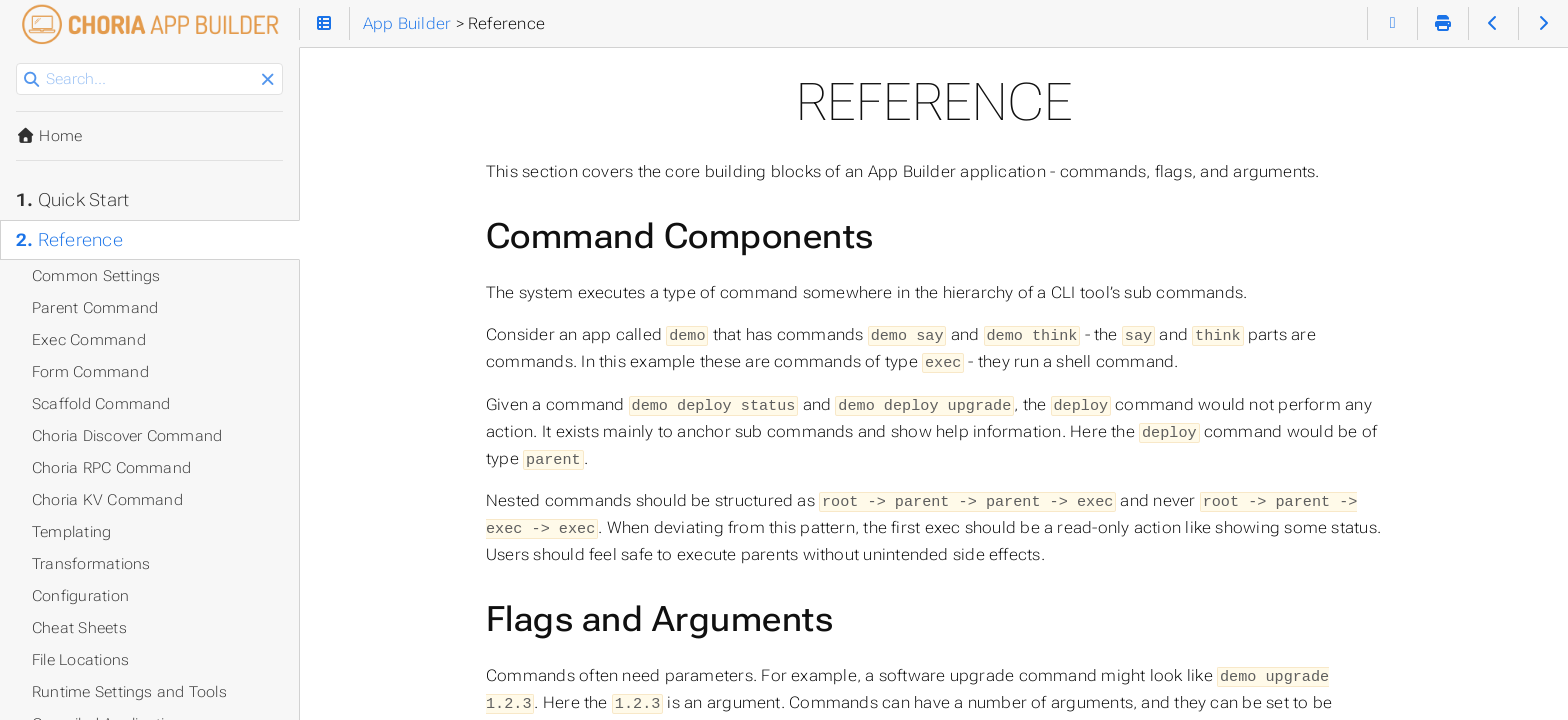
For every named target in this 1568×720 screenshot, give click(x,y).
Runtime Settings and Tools (129, 692)
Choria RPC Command (111, 468)
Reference (69, 240)
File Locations (80, 660)
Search (17, 63)
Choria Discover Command (127, 436)
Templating (71, 532)
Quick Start (72, 200)
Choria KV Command (107, 500)
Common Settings (96, 276)
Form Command (90, 372)
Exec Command (89, 340)
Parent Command (95, 308)
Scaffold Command (101, 404)
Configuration (80, 596)
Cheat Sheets (79, 628)
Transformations (91, 564)
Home (49, 136)
